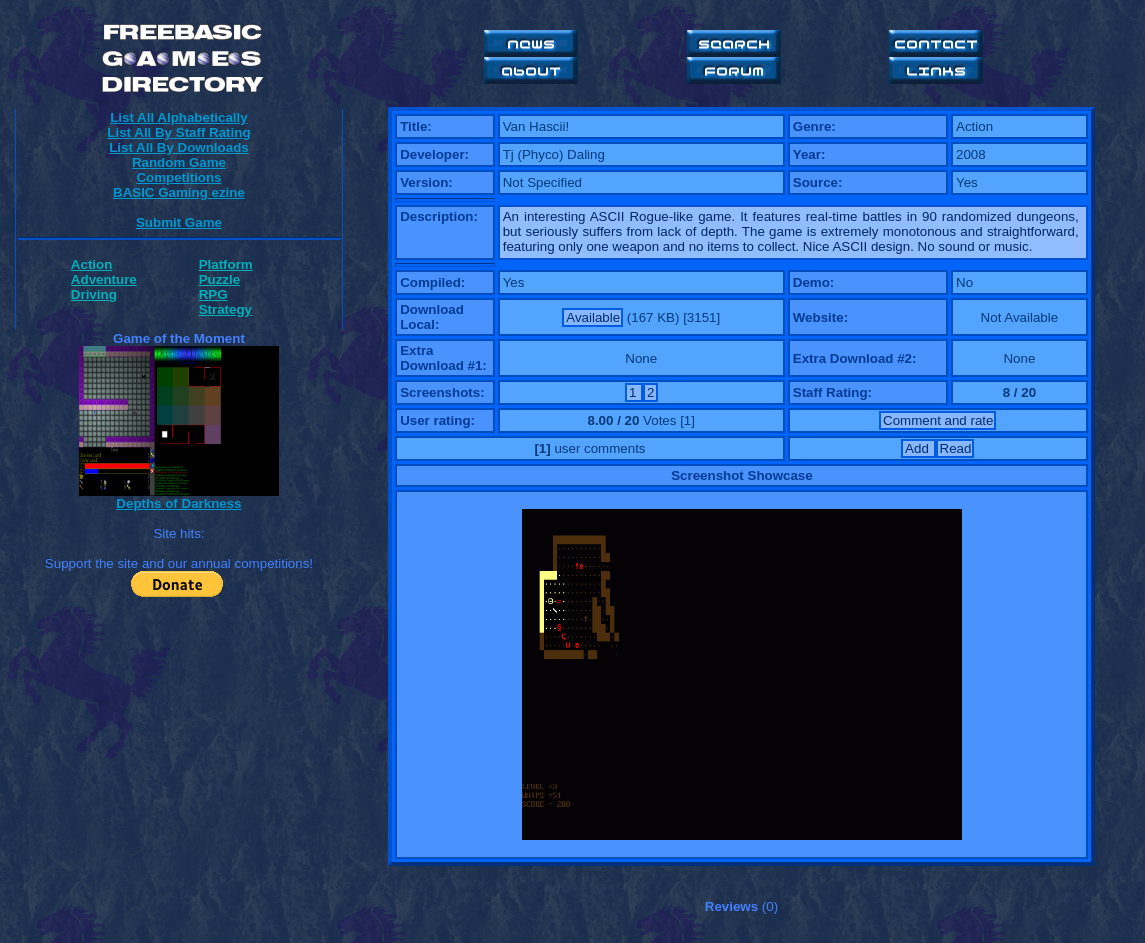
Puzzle (219, 279)
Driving (94, 294)
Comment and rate (938, 420)
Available (593, 317)
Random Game (179, 162)
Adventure (104, 279)
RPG (213, 294)
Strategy (225, 309)
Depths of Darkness (178, 503)
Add (918, 448)
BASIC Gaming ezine (179, 192)
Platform (226, 264)
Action (91, 264)
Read (956, 448)
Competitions (178, 177)
